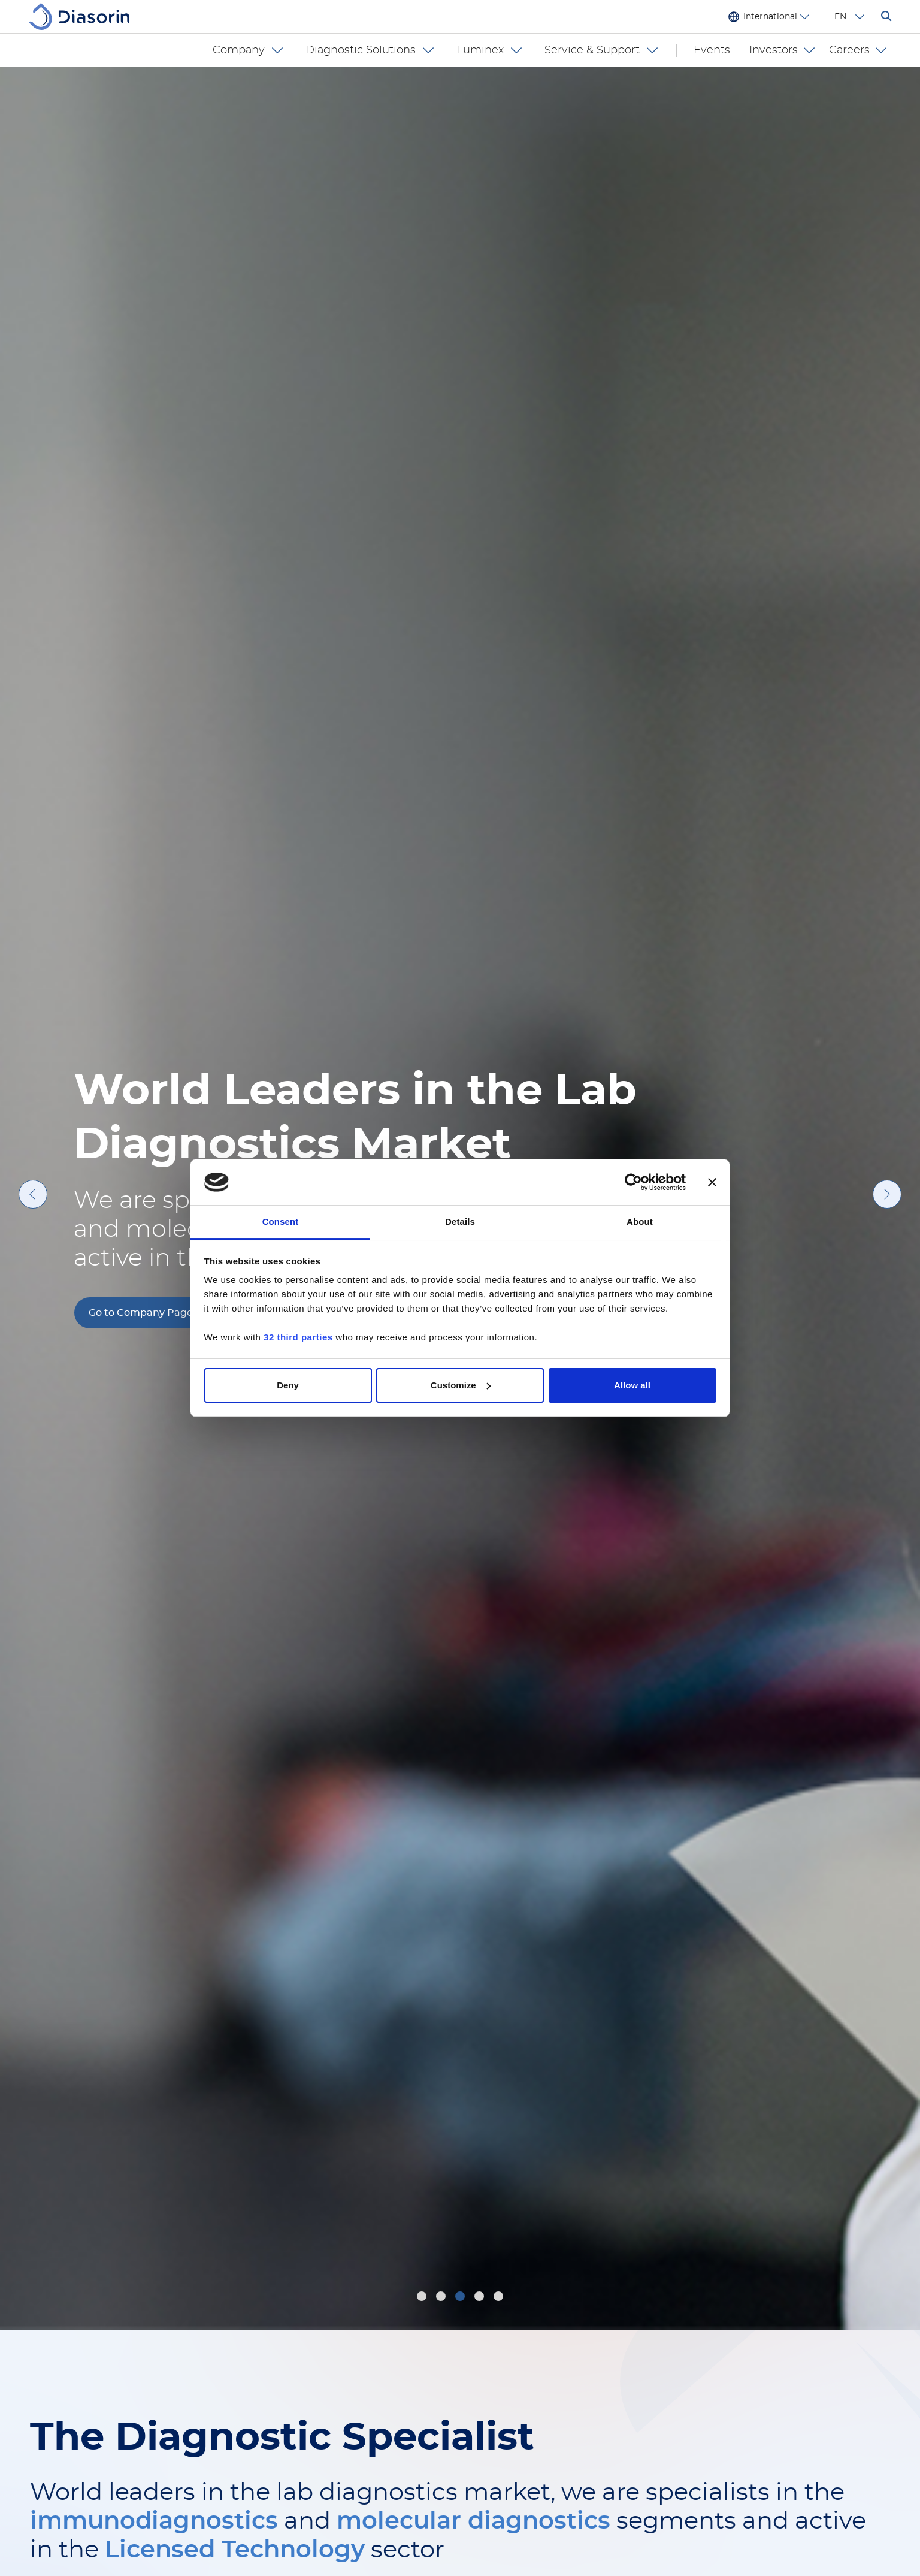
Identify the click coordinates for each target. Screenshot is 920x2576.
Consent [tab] (280, 1221)
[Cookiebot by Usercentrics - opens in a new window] (633, 1182)
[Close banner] (712, 1182)
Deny (288, 1385)
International (770, 17)
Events (712, 50)
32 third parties (298, 1337)
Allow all (632, 1385)
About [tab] (640, 1221)
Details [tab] (460, 1221)
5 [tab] (500, 2297)
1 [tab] (422, 2297)
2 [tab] (442, 2297)
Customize (461, 1385)
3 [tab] (461, 2297)
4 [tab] (481, 2297)
